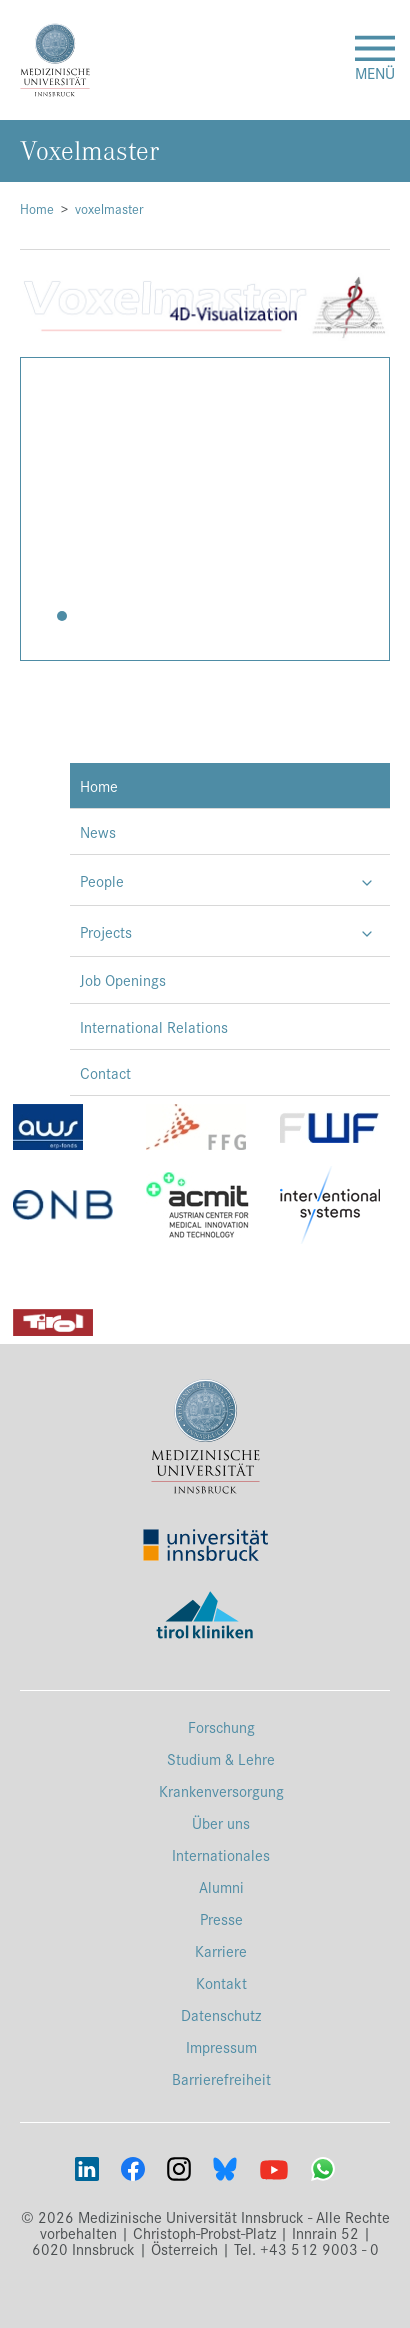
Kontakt (221, 1982)
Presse (221, 1918)
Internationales (221, 1854)
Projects (106, 931)
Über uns (221, 1822)
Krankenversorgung (221, 1790)
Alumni (221, 1886)
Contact (105, 1072)
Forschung (221, 1726)
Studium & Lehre (221, 1758)
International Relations (154, 1026)
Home (37, 208)
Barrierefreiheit (221, 2078)
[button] (62, 616)
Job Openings (123, 979)
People (102, 880)
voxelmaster (109, 208)
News (98, 831)
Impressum (221, 2046)
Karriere (221, 1950)
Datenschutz (221, 2014)
